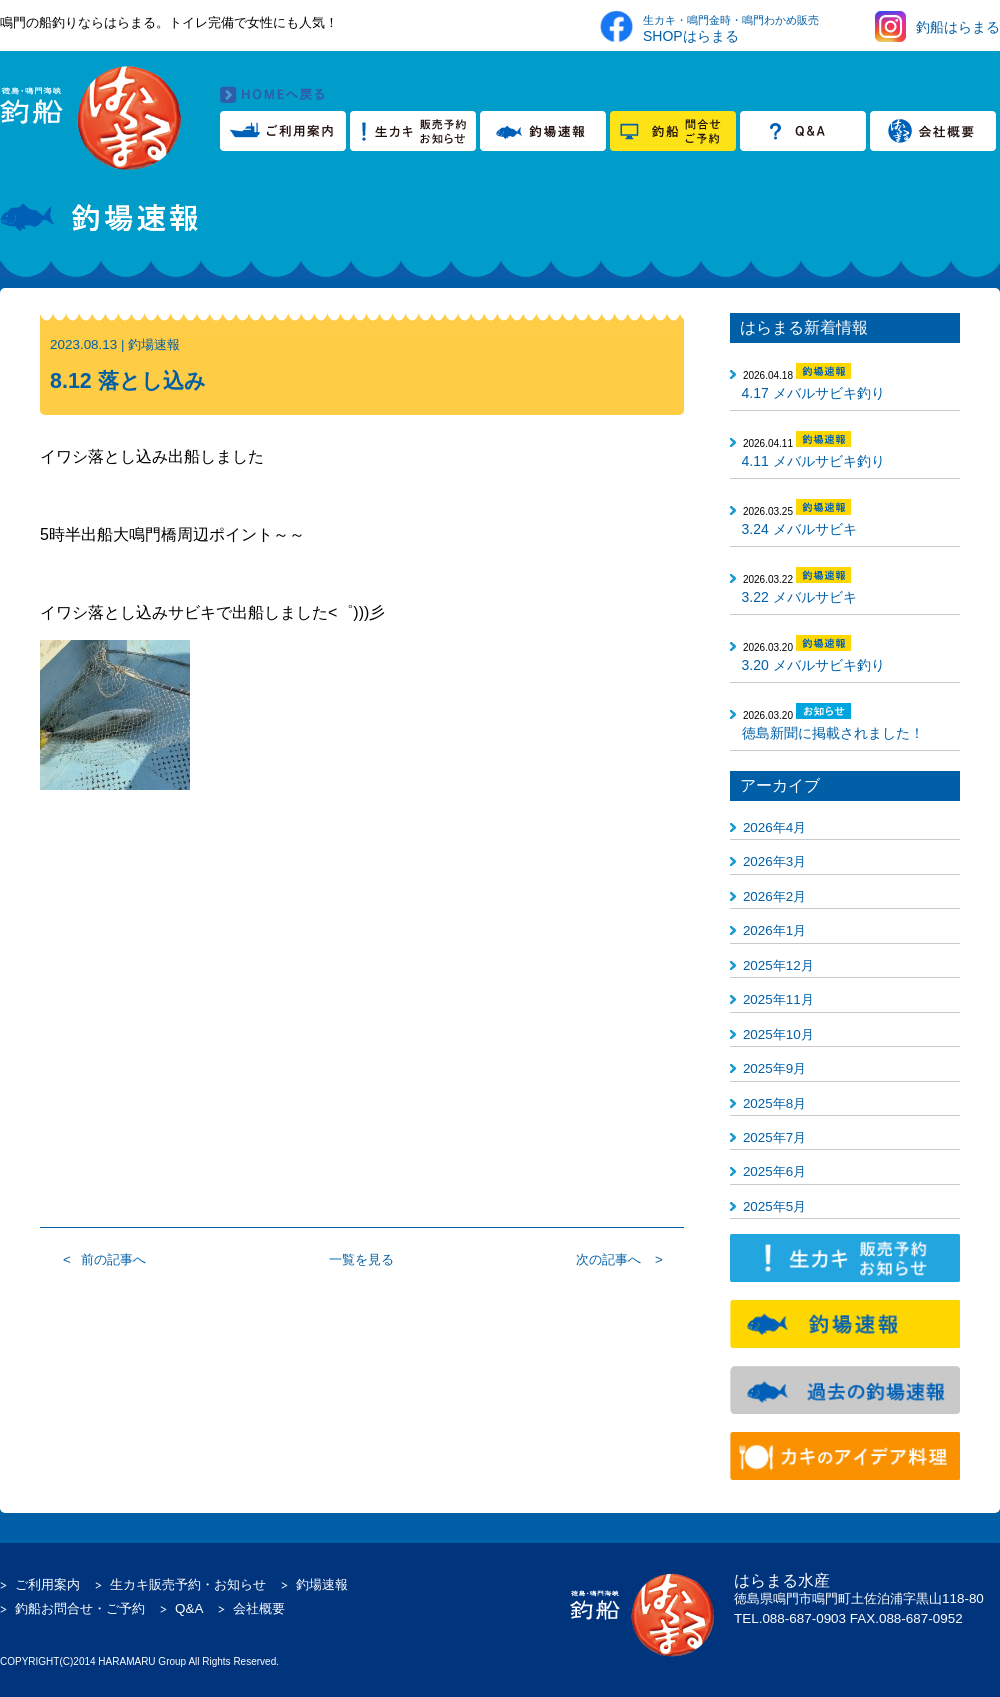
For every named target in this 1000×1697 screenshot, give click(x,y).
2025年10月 (778, 1034)
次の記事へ (608, 1259)
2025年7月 (774, 1137)
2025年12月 (778, 965)
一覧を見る (361, 1259)
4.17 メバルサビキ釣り (813, 393)
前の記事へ (113, 1259)
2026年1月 (774, 930)
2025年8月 (774, 1103)
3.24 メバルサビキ (799, 529)
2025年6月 (774, 1171)
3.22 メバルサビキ (799, 597)
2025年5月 (774, 1206)
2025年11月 (778, 999)
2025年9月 (774, 1068)
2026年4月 (774, 827)
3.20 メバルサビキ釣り (813, 665)
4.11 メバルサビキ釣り (813, 461)
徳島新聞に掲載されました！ (833, 733)
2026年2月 (774, 896)
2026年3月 (774, 861)
